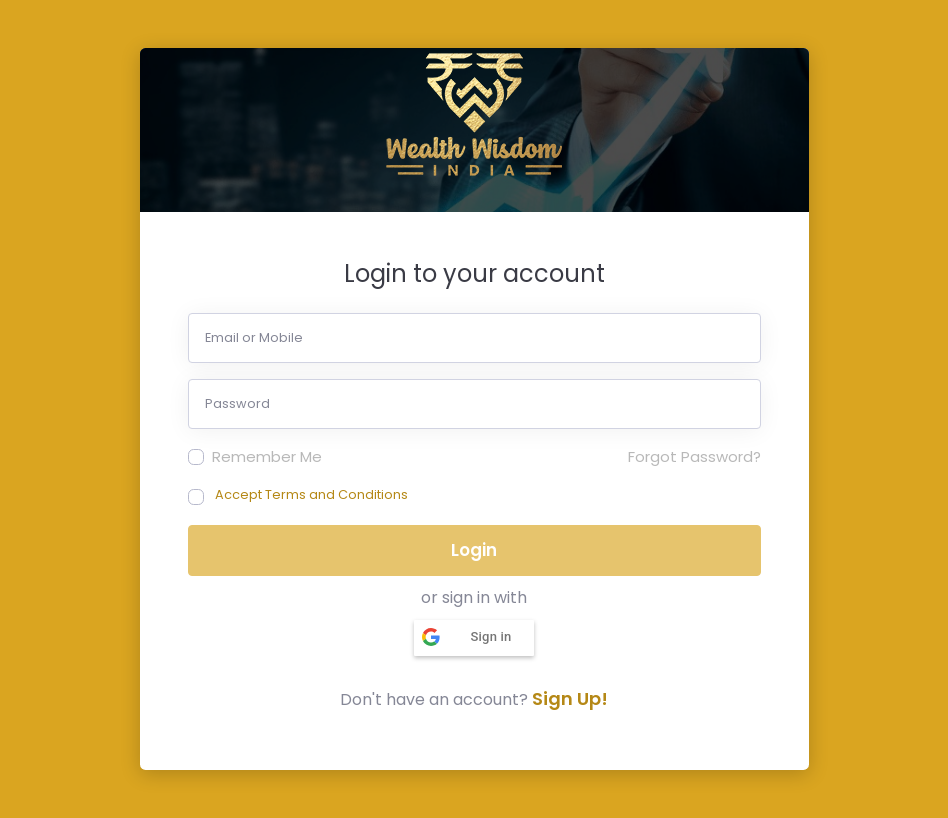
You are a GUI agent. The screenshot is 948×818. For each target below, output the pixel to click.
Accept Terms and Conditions (311, 494)
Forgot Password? (694, 456)
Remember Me (267, 456)
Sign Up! (570, 698)
